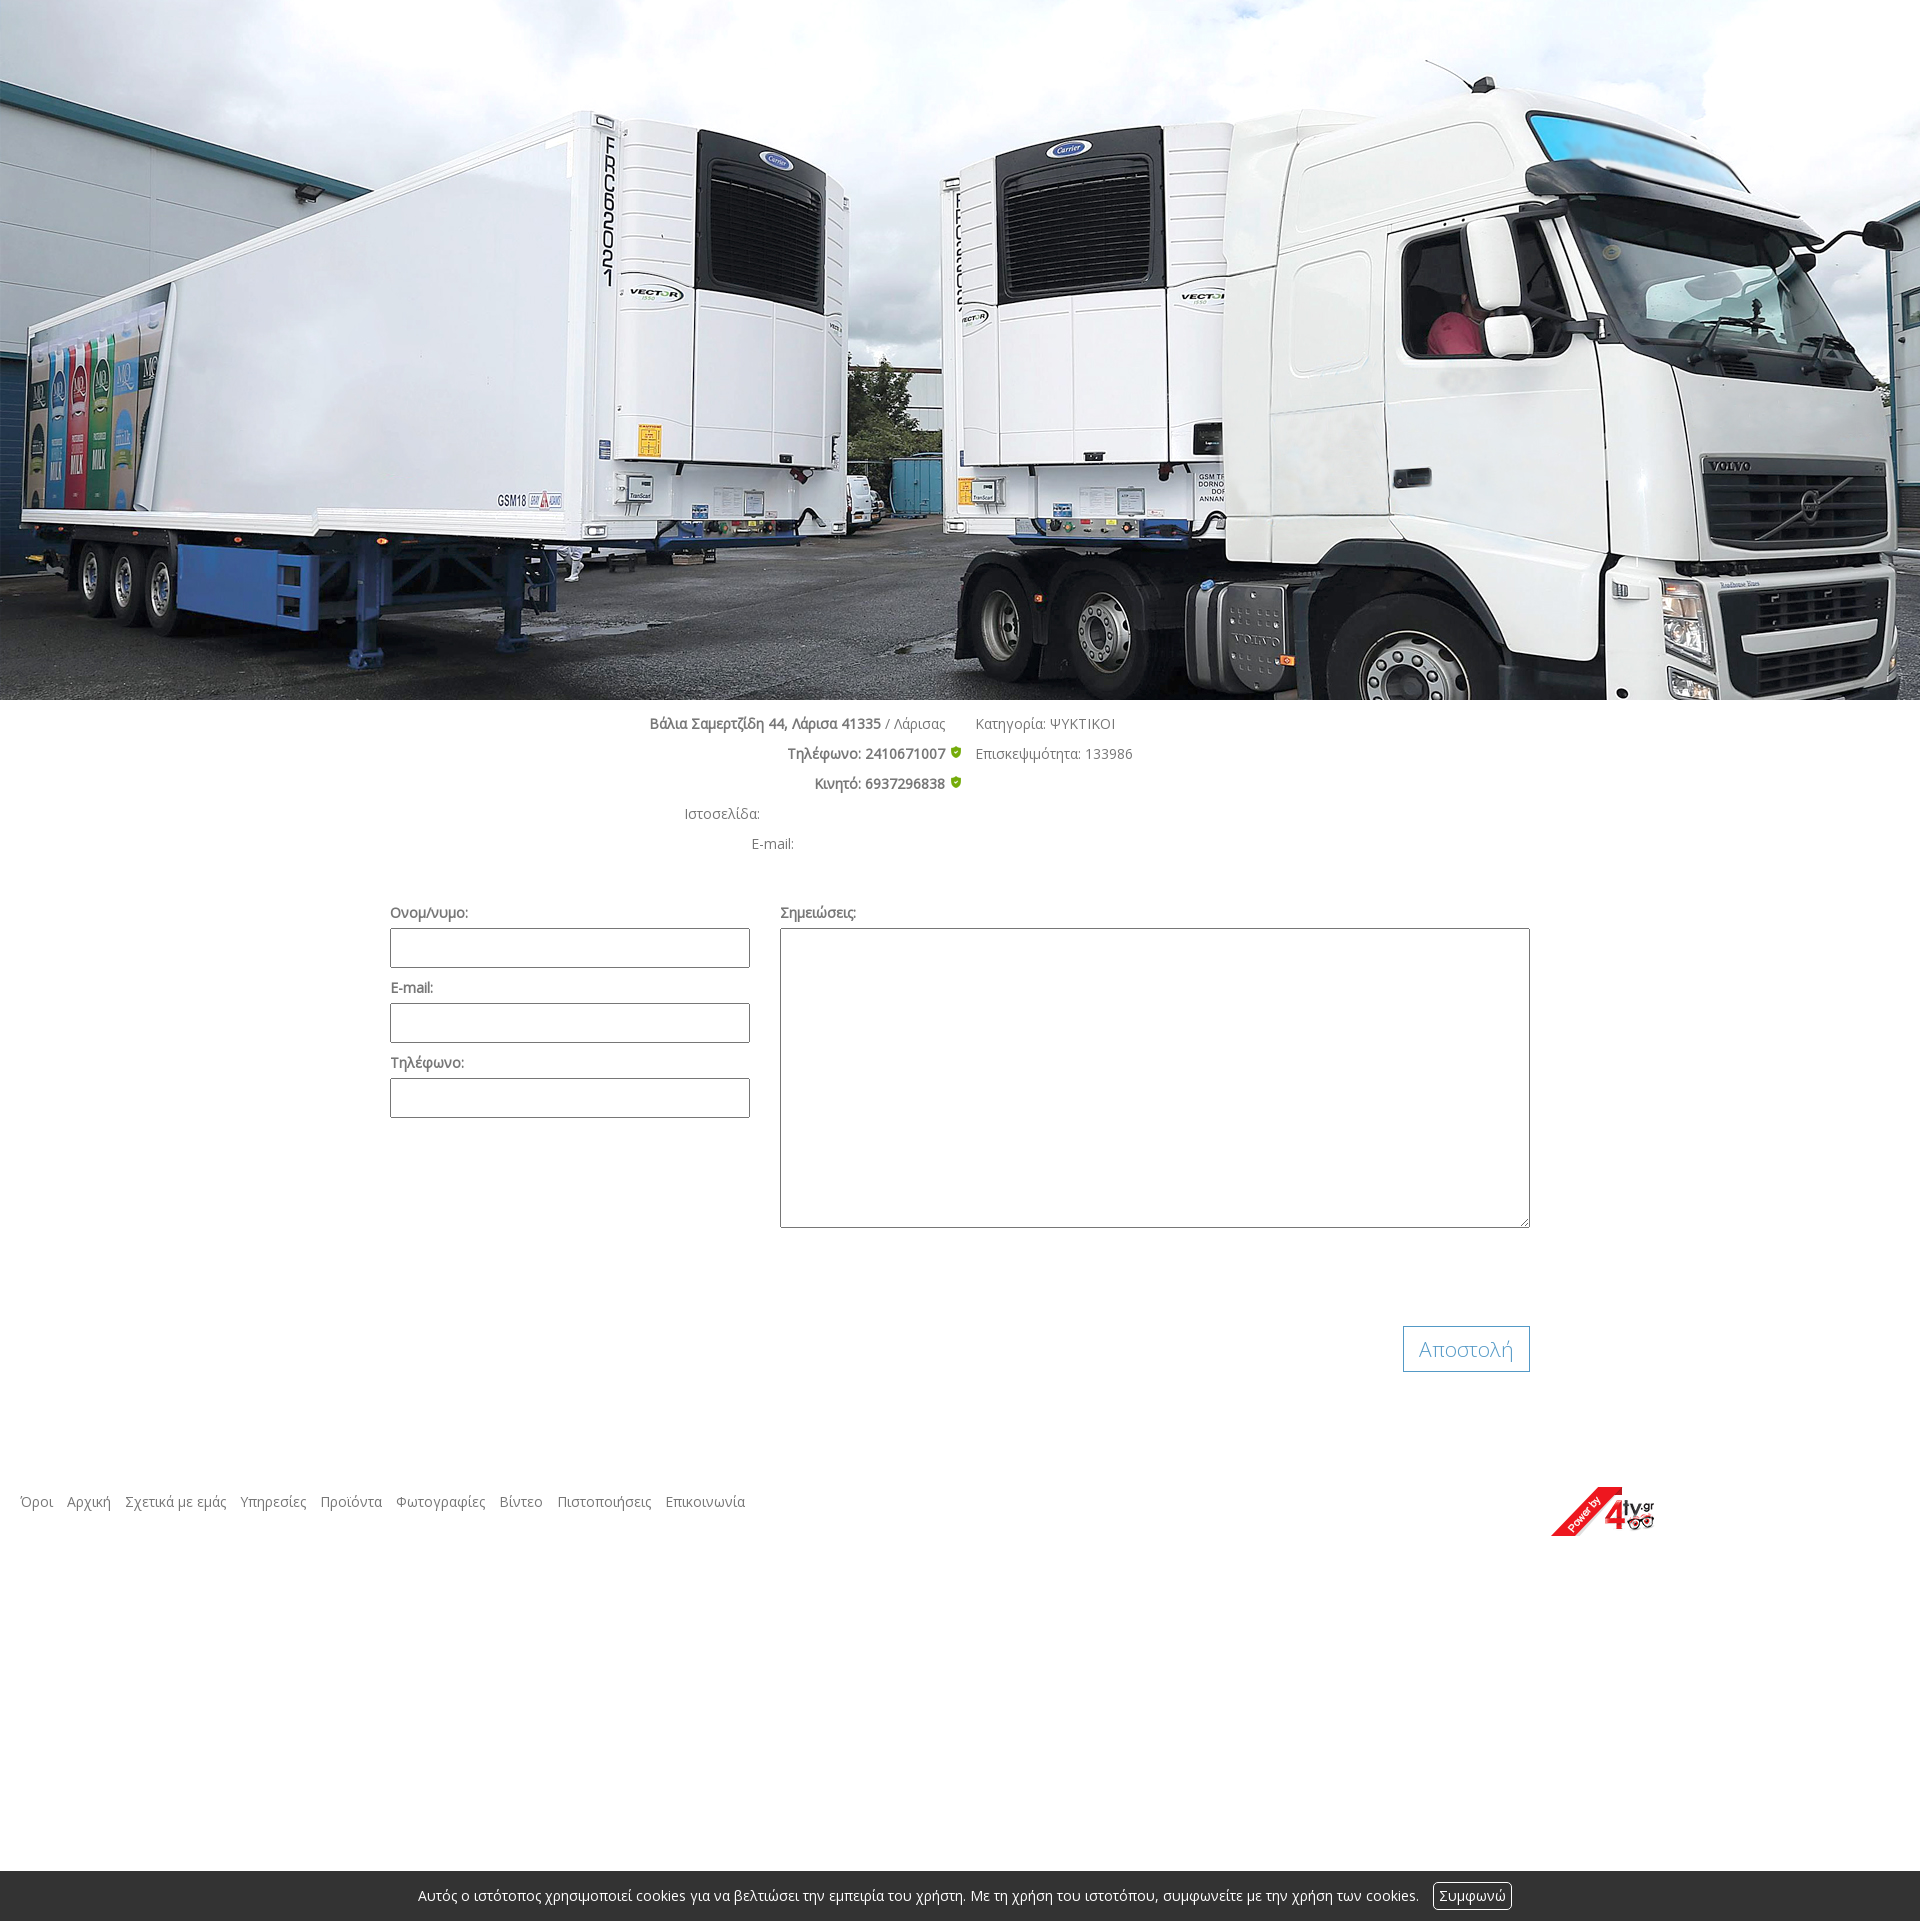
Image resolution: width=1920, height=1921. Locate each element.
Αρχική (89, 1501)
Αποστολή (1466, 1349)
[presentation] (932, 1277)
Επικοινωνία (705, 1501)
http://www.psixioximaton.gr (854, 813)
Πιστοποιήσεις (604, 1501)
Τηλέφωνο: (427, 1062)
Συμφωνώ (1472, 1895)
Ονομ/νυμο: (429, 912)
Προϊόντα (351, 1501)
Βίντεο (521, 1501)
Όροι (36, 1501)
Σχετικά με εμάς (175, 1501)
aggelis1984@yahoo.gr (871, 843)
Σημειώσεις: (818, 912)
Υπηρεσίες (273, 1501)
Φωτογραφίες (440, 1501)
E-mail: (411, 987)
